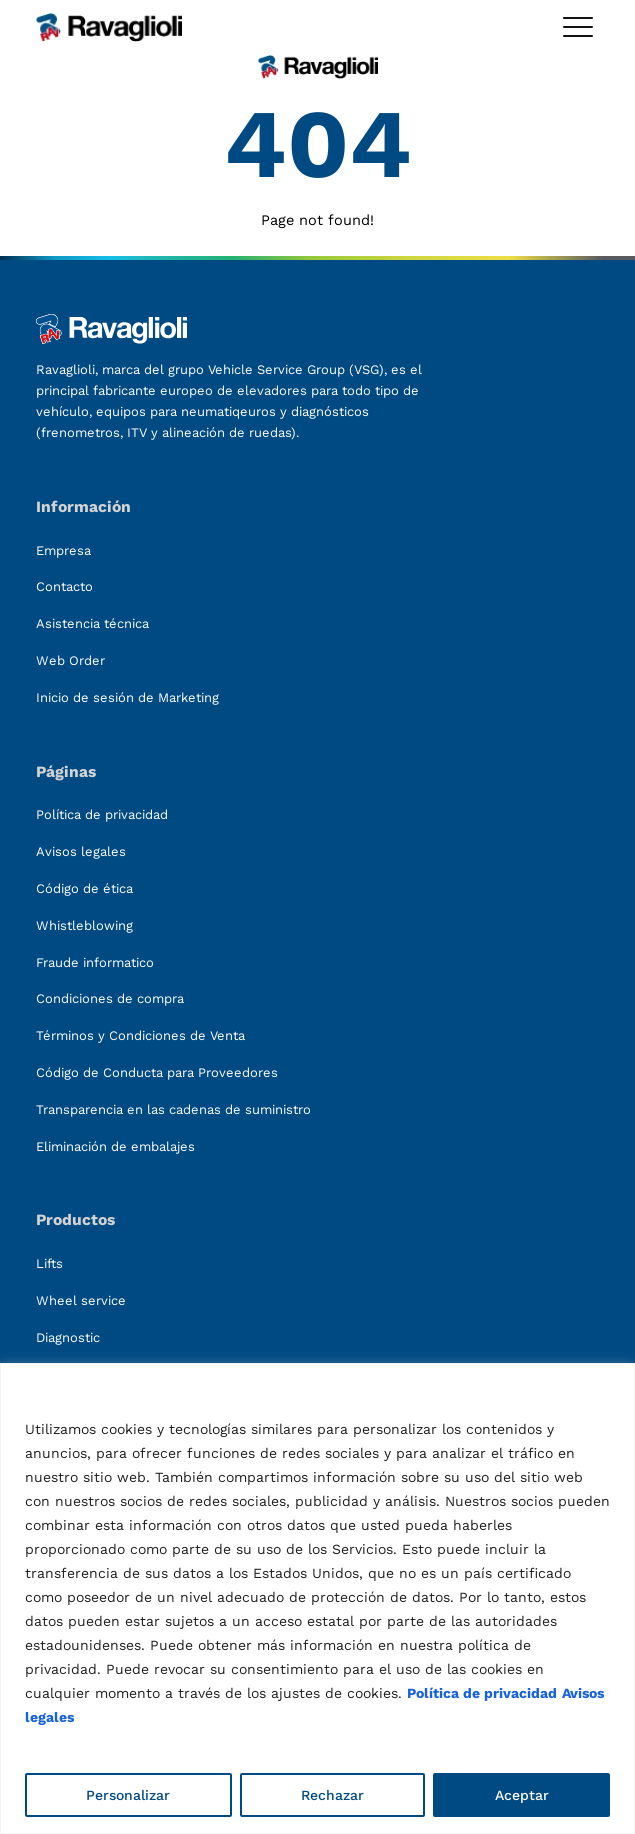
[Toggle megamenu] (578, 27)
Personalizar (128, 1795)
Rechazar (332, 1795)
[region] (317, 1598)
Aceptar (522, 1795)
